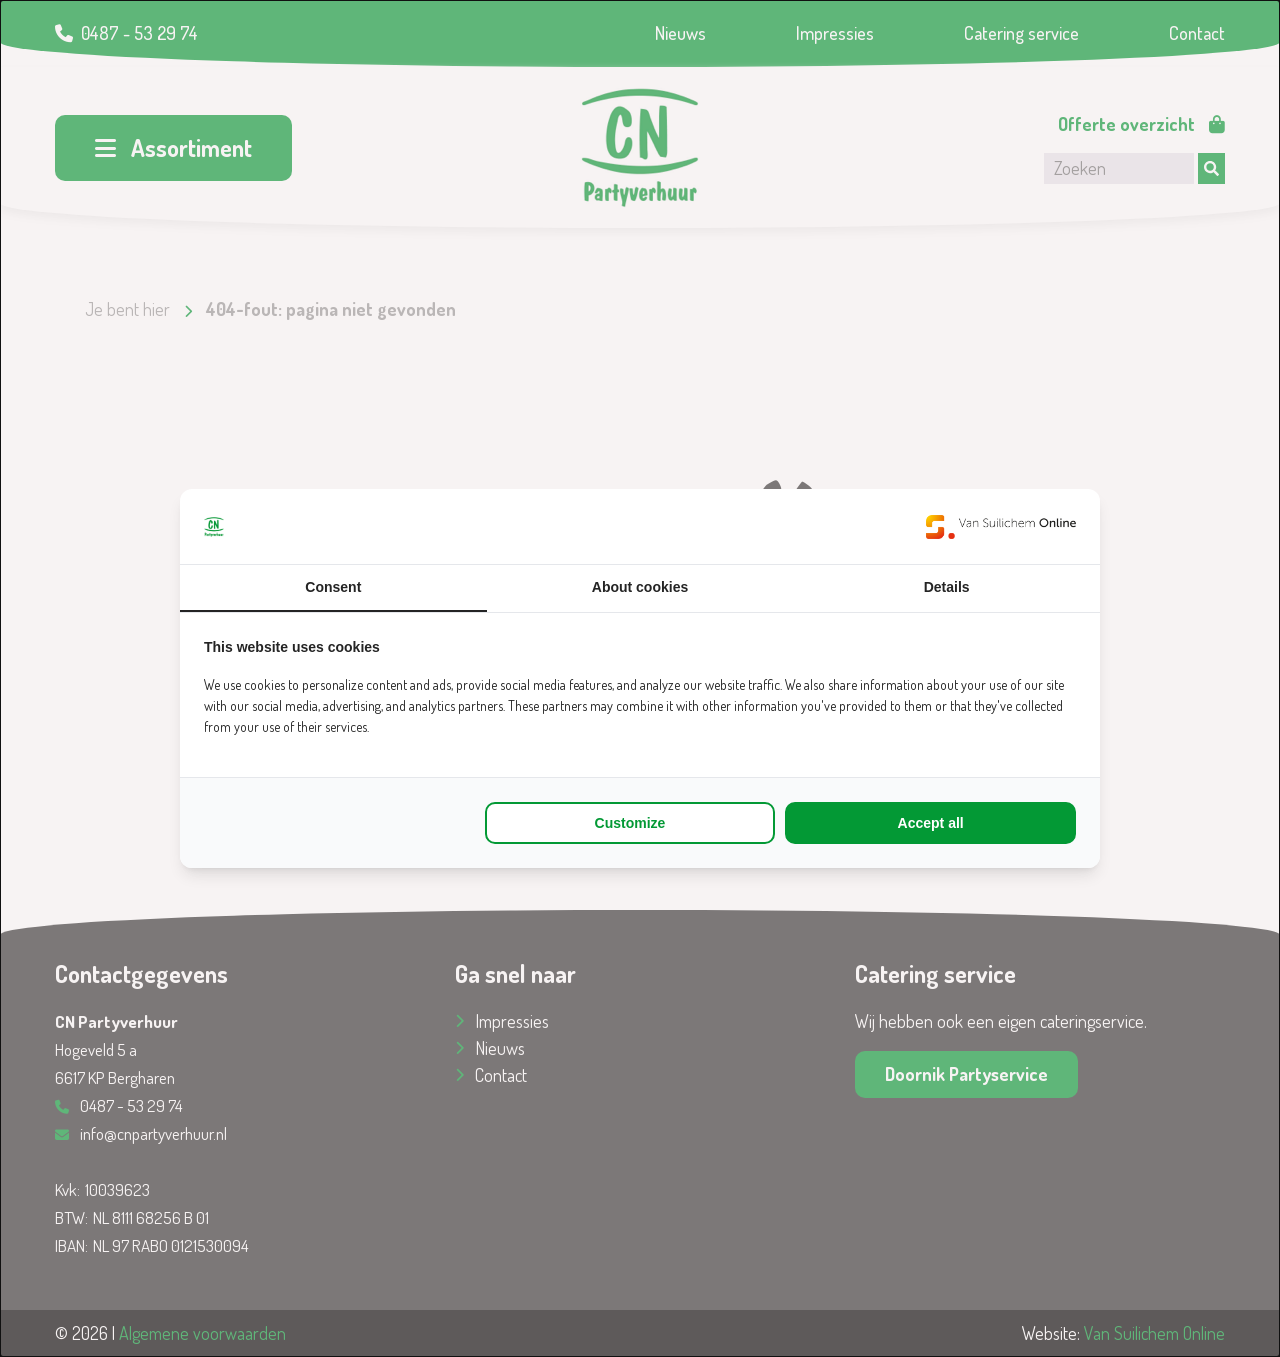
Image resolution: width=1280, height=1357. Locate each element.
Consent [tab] (333, 587)
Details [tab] (947, 587)
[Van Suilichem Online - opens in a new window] (1001, 526)
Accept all (931, 823)
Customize (630, 823)
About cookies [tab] (640, 587)
